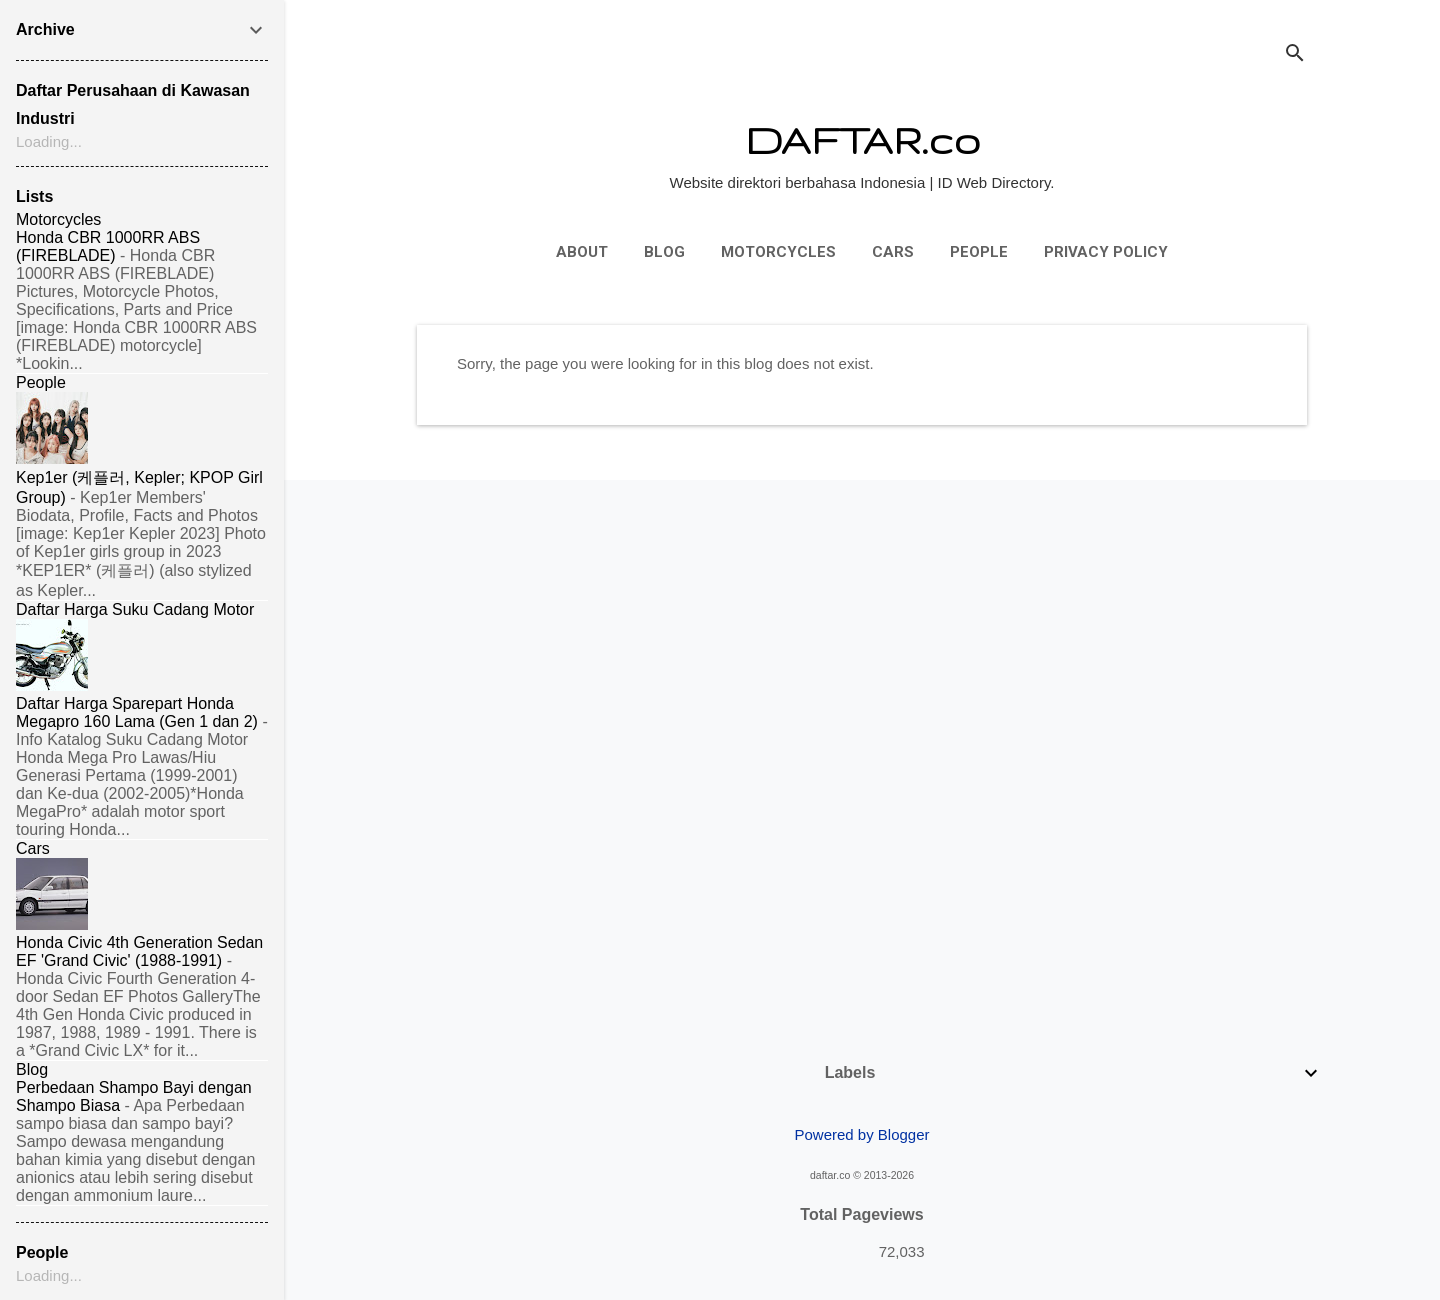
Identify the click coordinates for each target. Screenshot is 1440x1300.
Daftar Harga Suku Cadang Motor (135, 609)
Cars (893, 252)
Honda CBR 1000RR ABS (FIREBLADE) (108, 246)
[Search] (1295, 54)
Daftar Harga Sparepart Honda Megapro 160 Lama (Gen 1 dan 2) (137, 712)
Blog (664, 252)
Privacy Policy (1106, 252)
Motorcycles (778, 252)
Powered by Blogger (861, 1134)
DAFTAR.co (862, 139)
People (979, 252)
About (582, 252)
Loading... (49, 141)
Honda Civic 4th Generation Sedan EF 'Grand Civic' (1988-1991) (139, 951)
